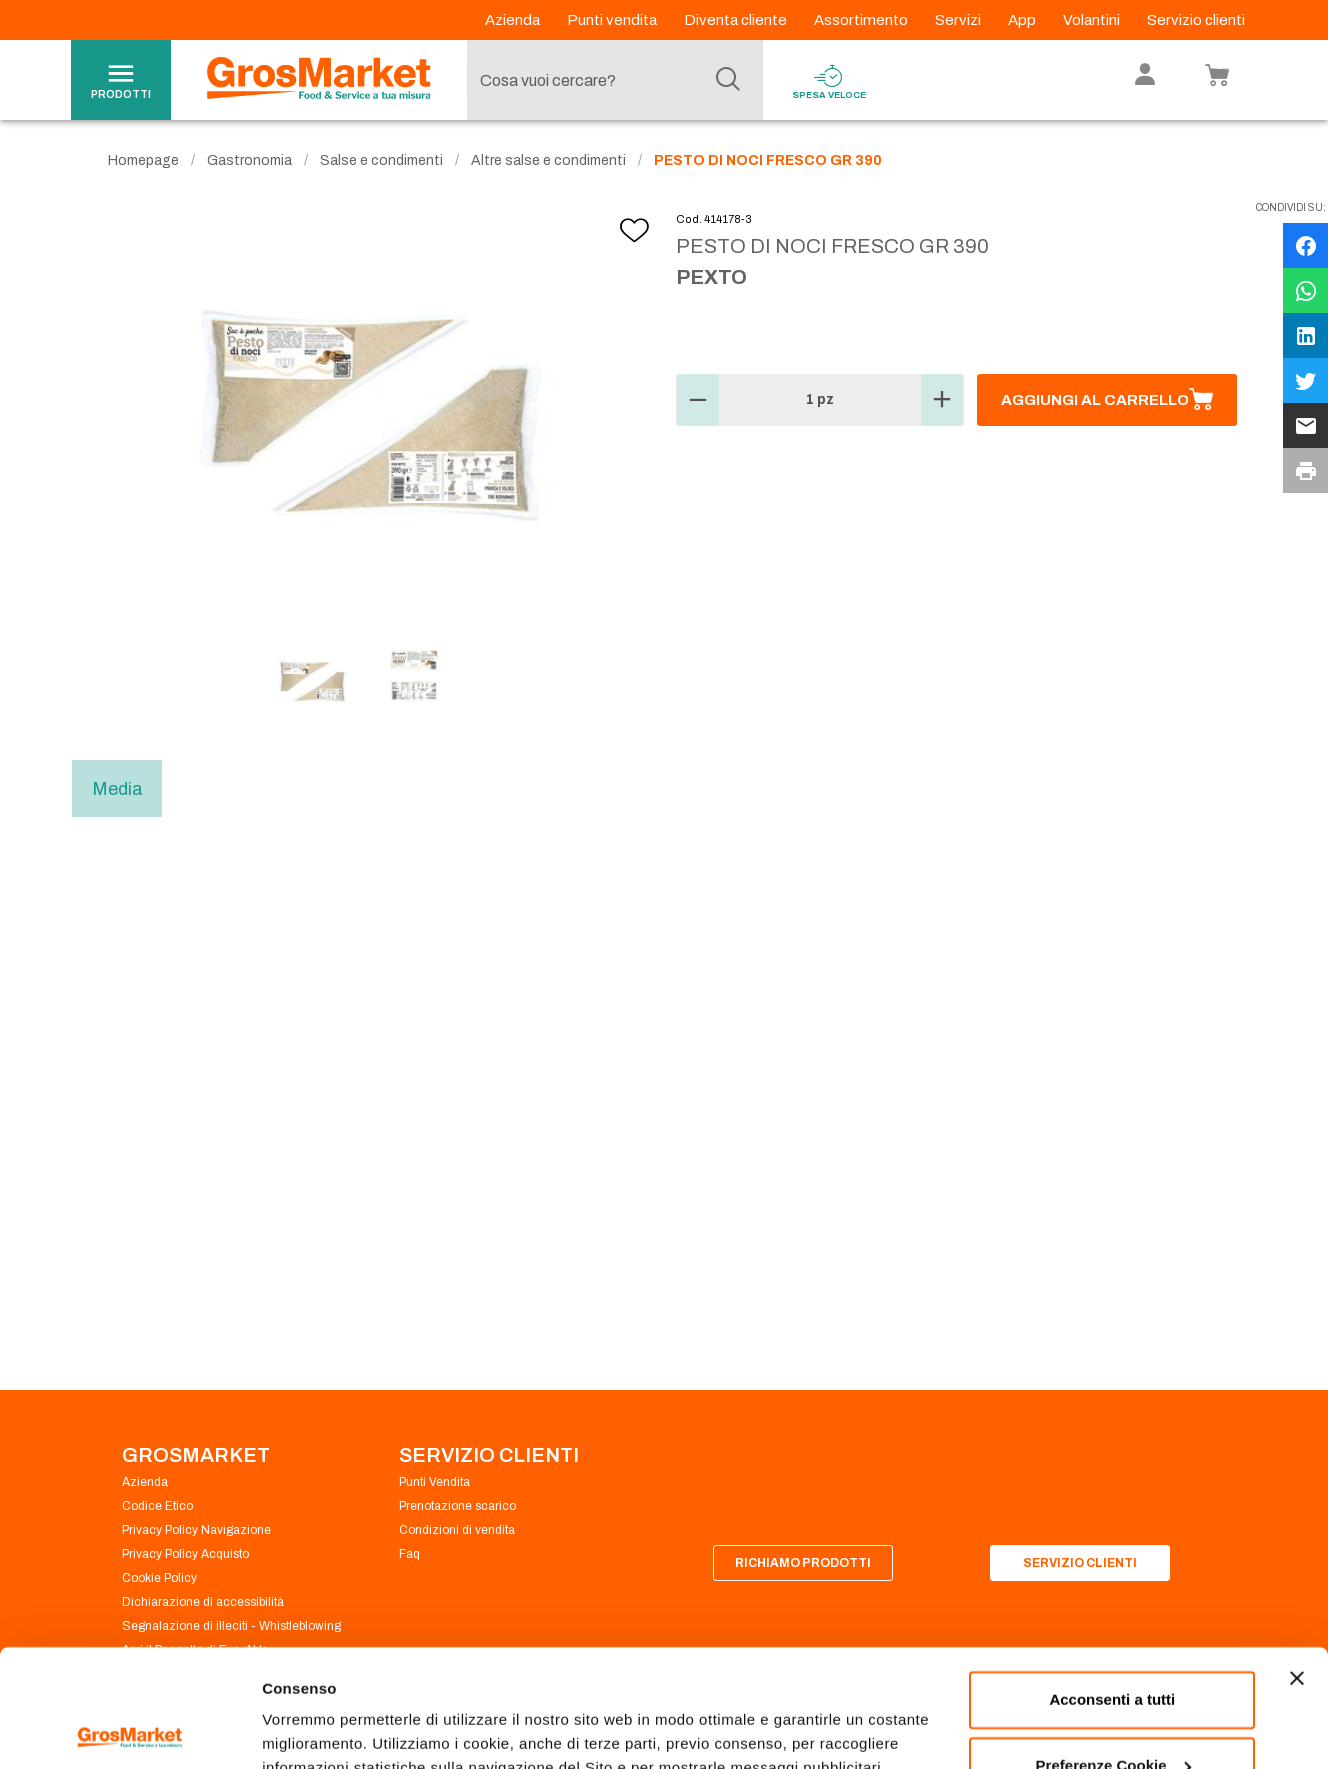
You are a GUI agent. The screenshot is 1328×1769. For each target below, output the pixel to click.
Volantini (1093, 20)
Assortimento (862, 20)
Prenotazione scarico (457, 1506)
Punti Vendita (434, 1482)
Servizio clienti (1196, 20)
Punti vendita (613, 20)
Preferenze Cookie (328, 1729)
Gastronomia (249, 160)
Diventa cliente (737, 20)
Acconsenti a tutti (1112, 1582)
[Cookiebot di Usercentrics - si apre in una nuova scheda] (129, 1730)
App (1023, 20)
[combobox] (610, 80)
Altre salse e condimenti (548, 160)
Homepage (143, 160)
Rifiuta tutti (1112, 1713)
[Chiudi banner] (1297, 1561)
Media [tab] (116, 789)
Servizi (959, 20)
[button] (698, 400)
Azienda (514, 20)
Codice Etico (157, 1506)
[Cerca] (728, 80)
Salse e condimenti (381, 160)
